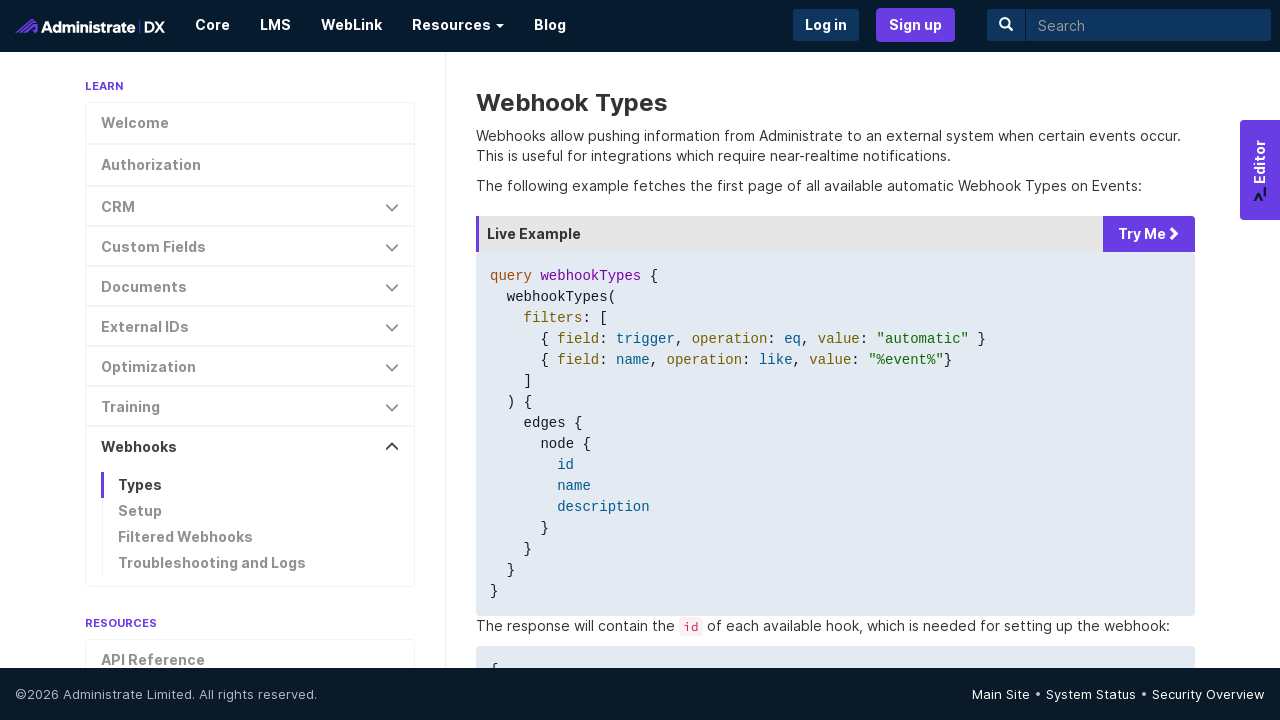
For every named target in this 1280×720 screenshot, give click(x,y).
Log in (826, 24)
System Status (1091, 694)
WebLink (351, 24)
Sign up (915, 24)
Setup (140, 510)
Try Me (1149, 233)
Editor (1259, 170)
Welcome (135, 122)
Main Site (1001, 694)
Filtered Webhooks (185, 536)
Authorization (151, 164)
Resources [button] (458, 24)
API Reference (153, 659)
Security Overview (1208, 694)
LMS (275, 24)
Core (212, 24)
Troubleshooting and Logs (212, 562)
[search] (1148, 25)
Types (140, 484)
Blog (550, 24)
